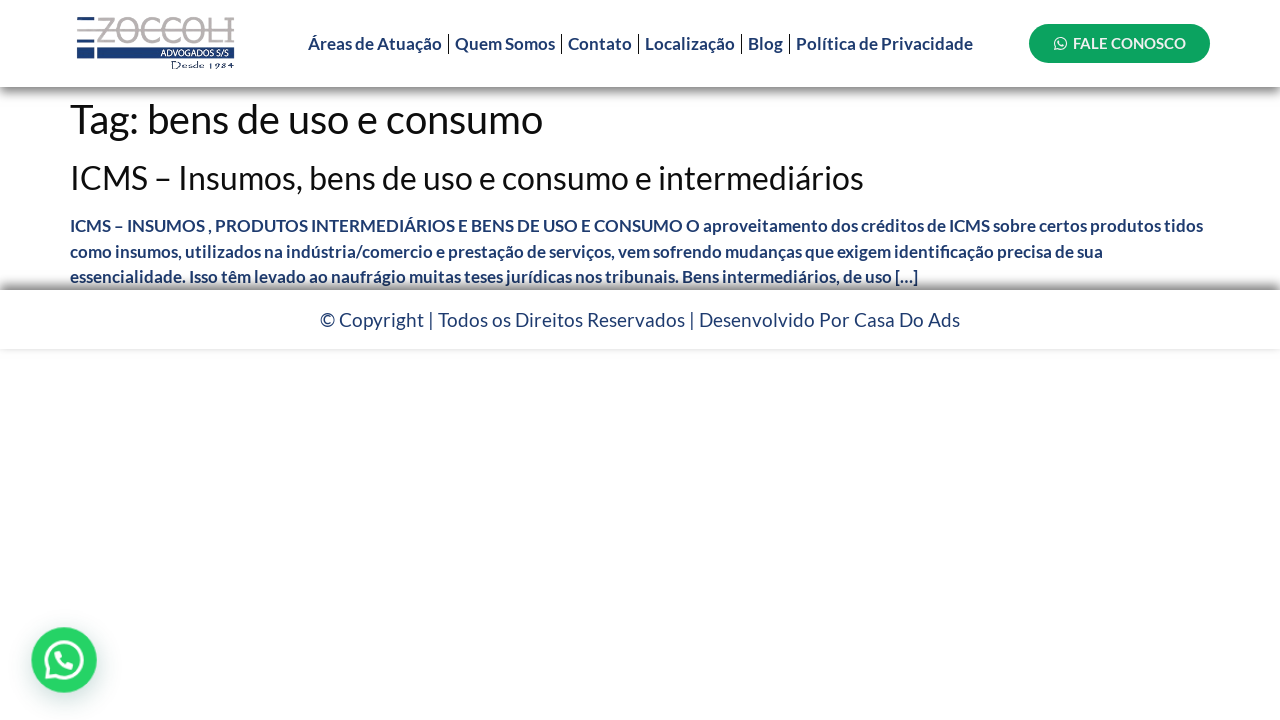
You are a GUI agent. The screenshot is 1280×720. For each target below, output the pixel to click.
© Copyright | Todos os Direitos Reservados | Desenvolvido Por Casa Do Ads (640, 319)
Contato (600, 43)
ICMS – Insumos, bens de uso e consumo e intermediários (467, 177)
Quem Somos (505, 43)
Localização (690, 43)
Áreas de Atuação (375, 43)
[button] (63, 660)
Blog (765, 43)
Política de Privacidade (884, 43)
